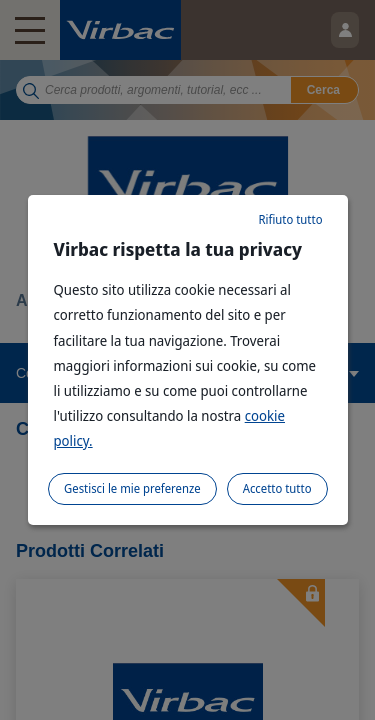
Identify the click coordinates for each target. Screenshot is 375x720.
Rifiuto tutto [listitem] (290, 219)
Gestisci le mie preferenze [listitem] (132, 488)
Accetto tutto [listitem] (277, 488)
